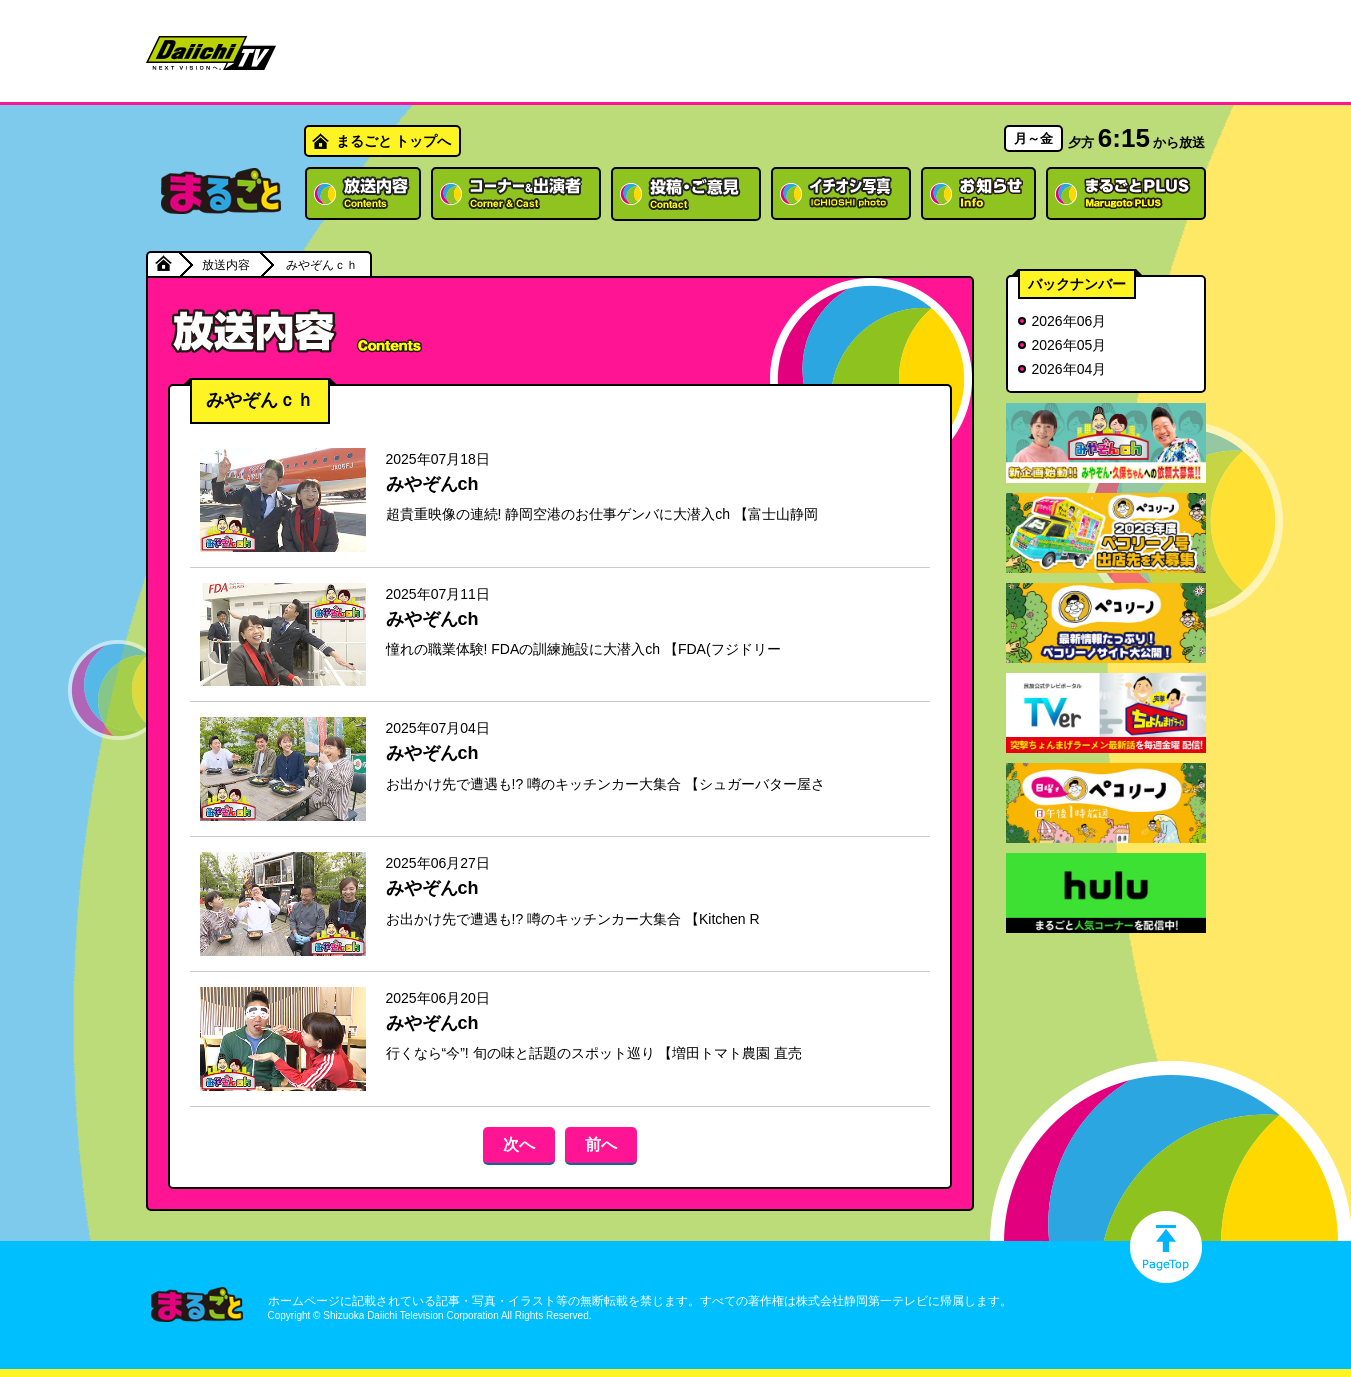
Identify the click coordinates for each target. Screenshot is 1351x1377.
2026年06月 (1069, 321)
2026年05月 (1069, 345)
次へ (519, 1144)
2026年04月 (1069, 369)
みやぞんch (432, 484)
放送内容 (226, 265)
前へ (601, 1144)
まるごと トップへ (394, 141)
